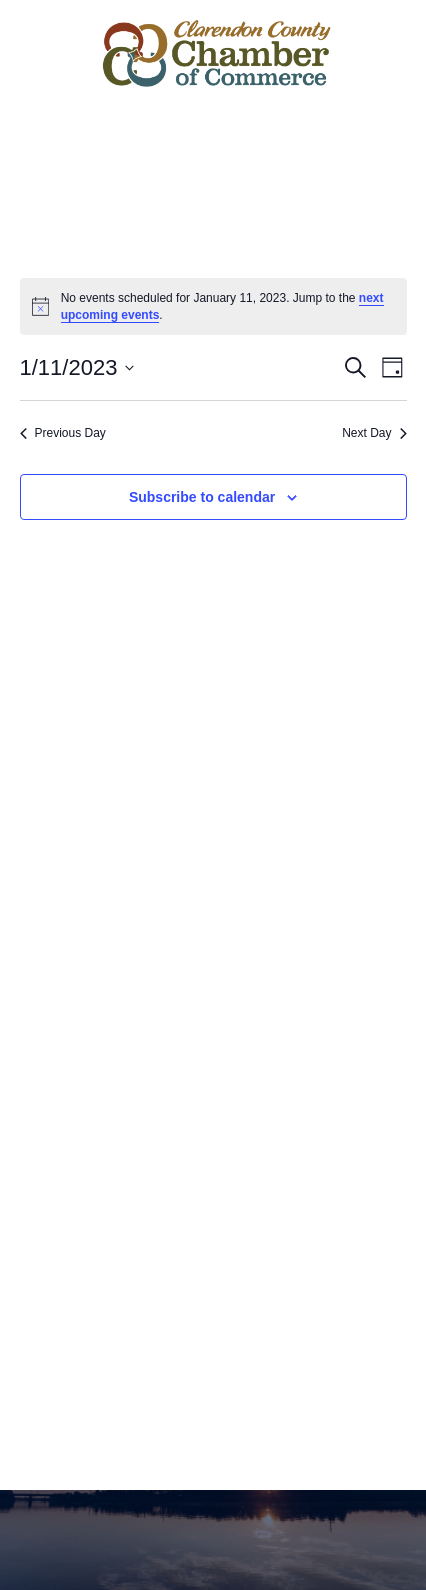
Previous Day (63, 433)
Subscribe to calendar (202, 497)
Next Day (374, 433)
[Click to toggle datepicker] (77, 367)
